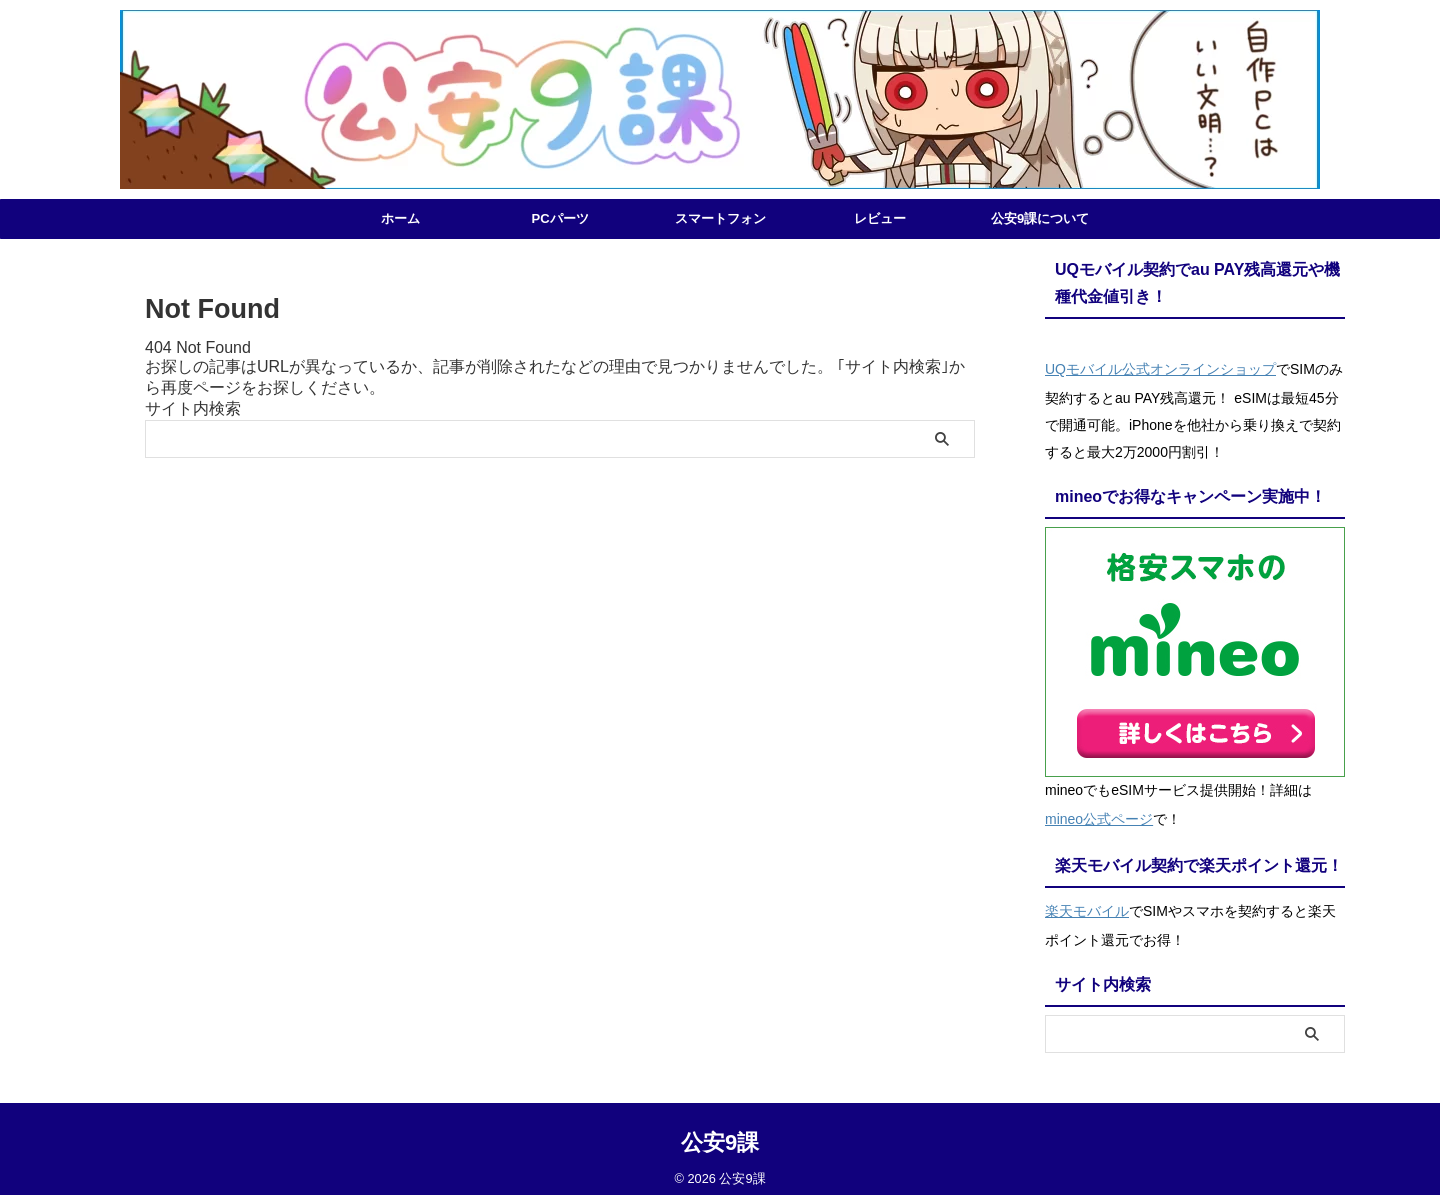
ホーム (400, 218)
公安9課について (1040, 218)
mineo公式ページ (1099, 813)
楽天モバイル (1087, 901)
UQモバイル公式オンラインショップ (1160, 367)
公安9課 (720, 1130)
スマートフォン (720, 218)
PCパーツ (559, 218)
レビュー (880, 218)
